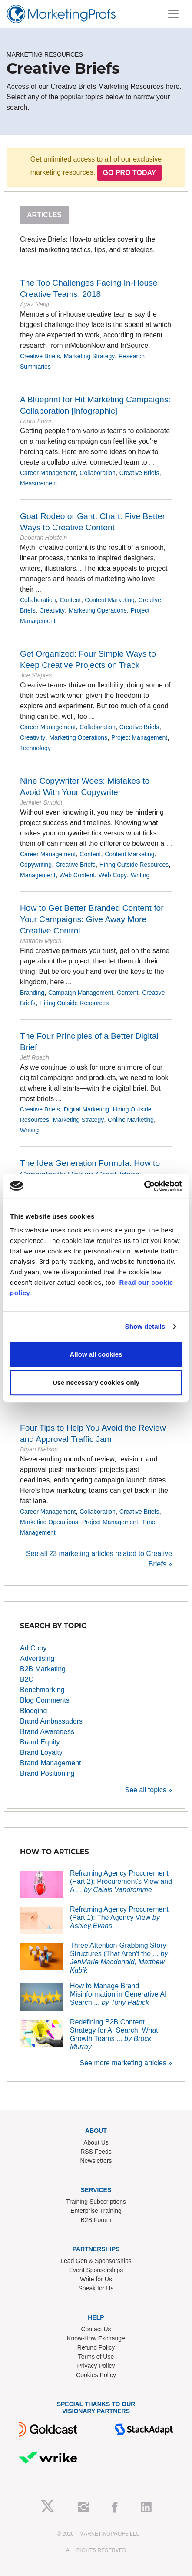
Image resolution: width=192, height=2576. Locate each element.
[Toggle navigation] (173, 14)
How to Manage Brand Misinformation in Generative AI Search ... (118, 1994)
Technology (35, 747)
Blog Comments (45, 1700)
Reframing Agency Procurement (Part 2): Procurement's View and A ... (121, 1881)
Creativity (52, 610)
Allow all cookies (96, 1354)
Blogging (33, 1710)
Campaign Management (80, 992)
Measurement (38, 483)
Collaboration (97, 472)
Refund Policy (96, 2347)
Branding (32, 992)
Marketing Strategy (89, 356)
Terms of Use (96, 2356)
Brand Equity (40, 1742)
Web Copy (113, 875)
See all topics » (148, 1790)
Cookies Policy (96, 2374)
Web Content (77, 875)
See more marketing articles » (125, 2063)
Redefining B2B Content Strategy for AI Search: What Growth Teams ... (114, 2034)
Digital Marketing (86, 1109)
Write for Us (96, 2279)
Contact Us (96, 2329)
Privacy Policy (96, 2365)
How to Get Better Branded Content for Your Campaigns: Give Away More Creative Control (92, 919)
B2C (26, 1679)
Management (38, 875)
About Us (96, 2142)
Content (70, 599)
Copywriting (36, 864)
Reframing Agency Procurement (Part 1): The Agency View (119, 1917)
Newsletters (96, 2160)
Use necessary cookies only (96, 1382)
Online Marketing (131, 1119)
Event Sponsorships (96, 2269)
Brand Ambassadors (51, 1721)
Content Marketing (109, 599)
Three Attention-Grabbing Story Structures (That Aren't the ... (119, 1958)
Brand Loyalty (41, 1752)
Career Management (48, 472)
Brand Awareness (47, 1731)
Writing (140, 875)
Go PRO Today (129, 172)
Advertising (37, 1658)
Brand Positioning (47, 1773)
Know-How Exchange (96, 2338)
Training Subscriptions (96, 2201)
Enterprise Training (96, 2210)
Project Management (139, 737)
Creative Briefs (40, 356)
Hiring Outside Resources (134, 864)
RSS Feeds (96, 2151)
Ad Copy (33, 1648)
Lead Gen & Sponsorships (95, 2260)
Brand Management (50, 1763)
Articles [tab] (44, 215)
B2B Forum (96, 2219)
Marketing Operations (98, 610)
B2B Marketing (43, 1669)
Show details (145, 1326)
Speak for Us (96, 2288)
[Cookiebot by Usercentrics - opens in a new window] (144, 1186)
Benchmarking (42, 1690)
